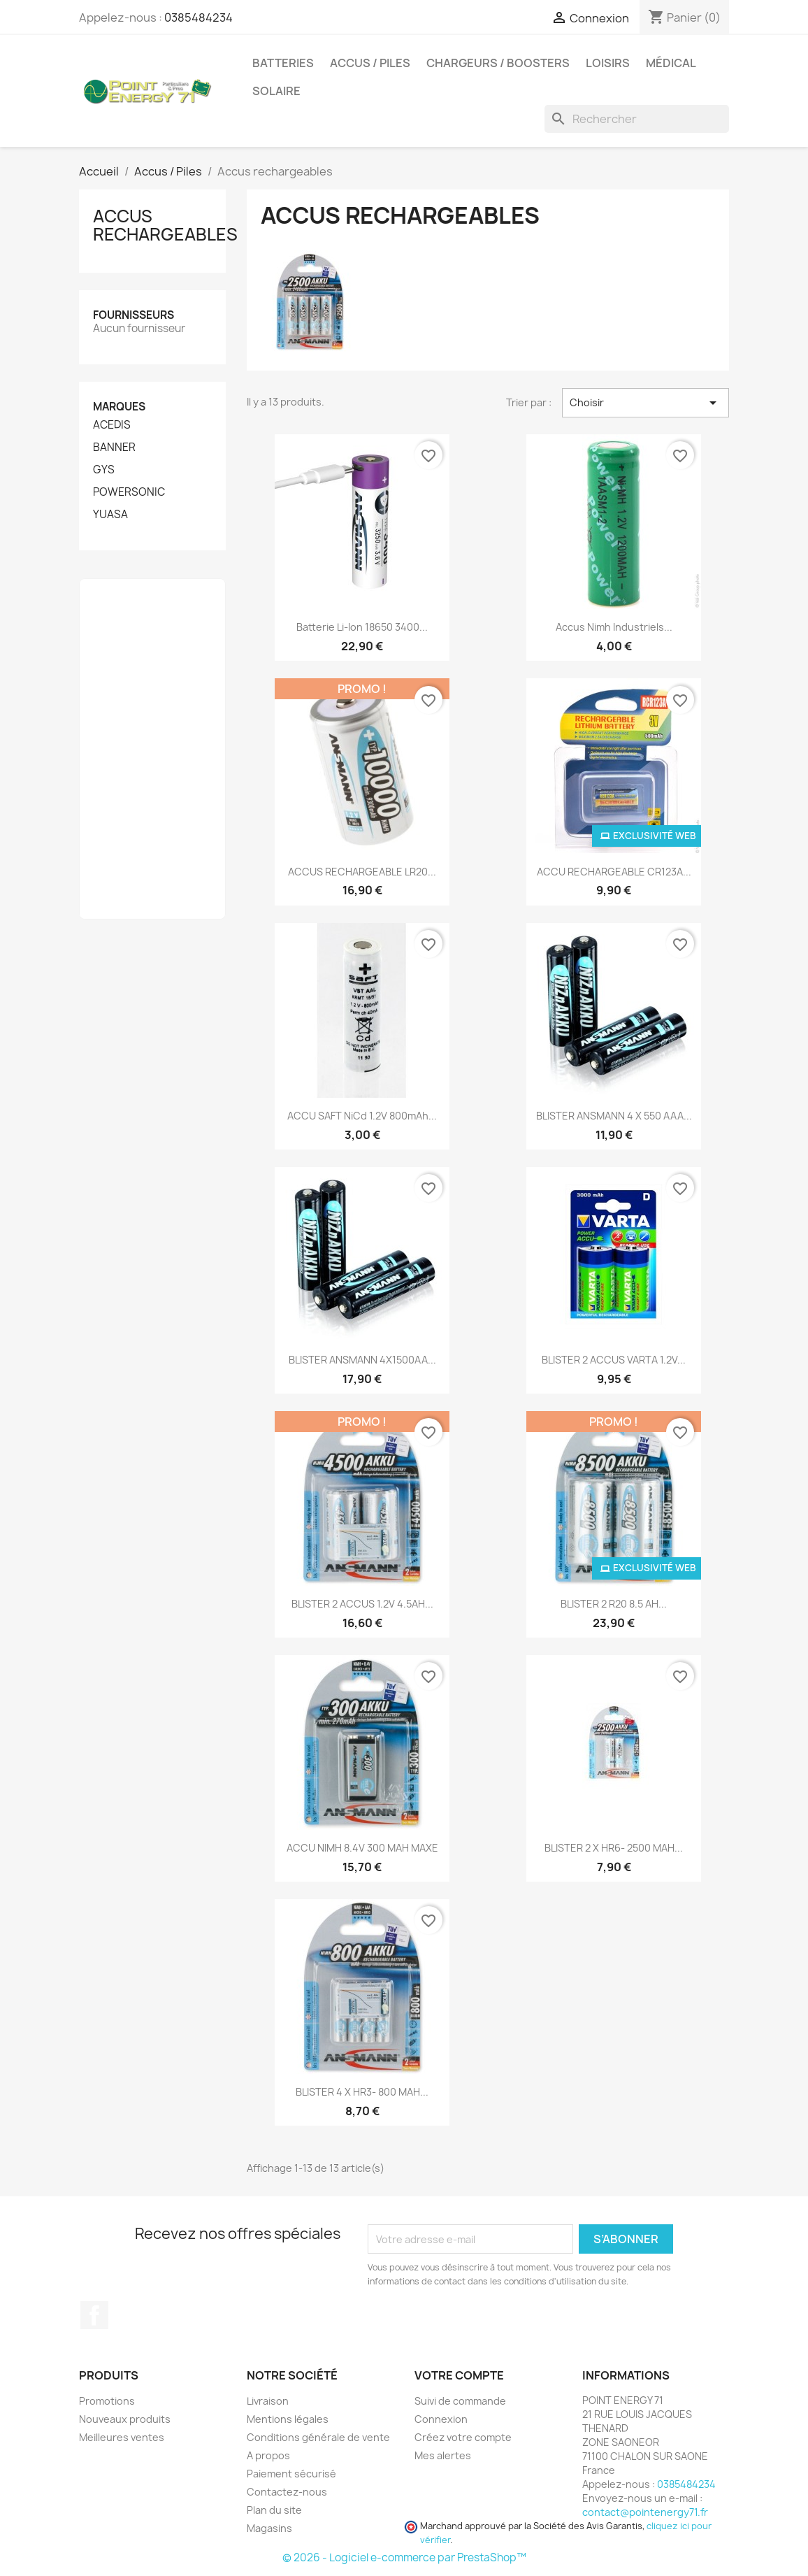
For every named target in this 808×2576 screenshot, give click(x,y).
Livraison (268, 2400)
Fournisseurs (133, 315)
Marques (119, 406)
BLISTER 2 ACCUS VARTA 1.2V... (614, 1359)
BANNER (114, 448)
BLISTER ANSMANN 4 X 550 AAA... (614, 1115)
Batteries (283, 63)
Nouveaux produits (125, 2419)
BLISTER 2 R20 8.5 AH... (614, 1603)
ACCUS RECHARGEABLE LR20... (362, 871)
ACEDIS (112, 425)
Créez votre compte (463, 2437)
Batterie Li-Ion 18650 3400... (362, 627)
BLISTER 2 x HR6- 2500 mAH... (613, 1847)
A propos (268, 2455)
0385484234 (198, 17)
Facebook (94, 2315)
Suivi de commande (460, 2400)
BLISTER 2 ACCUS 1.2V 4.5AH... (362, 1603)
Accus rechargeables (165, 225)
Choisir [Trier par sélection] (645, 402)
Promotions (107, 2400)
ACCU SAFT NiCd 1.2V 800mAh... (362, 1115)
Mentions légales (288, 2419)
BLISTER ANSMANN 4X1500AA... (362, 1359)
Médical (671, 63)
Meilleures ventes (121, 2437)
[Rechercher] (636, 119)
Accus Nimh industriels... (614, 627)
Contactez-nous (287, 2491)
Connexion (441, 2419)
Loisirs (608, 63)
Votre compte (459, 2375)
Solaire (276, 91)
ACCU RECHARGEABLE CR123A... (614, 871)
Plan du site (274, 2510)
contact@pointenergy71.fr (645, 2512)
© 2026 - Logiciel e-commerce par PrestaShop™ (404, 2557)
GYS (104, 470)
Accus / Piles (370, 63)
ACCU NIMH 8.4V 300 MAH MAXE (362, 1847)
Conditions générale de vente (318, 2437)
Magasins (269, 2528)
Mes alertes (442, 2455)
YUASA (110, 515)
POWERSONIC (129, 492)
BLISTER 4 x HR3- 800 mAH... (362, 2091)
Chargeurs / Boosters (498, 63)
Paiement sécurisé (291, 2473)
